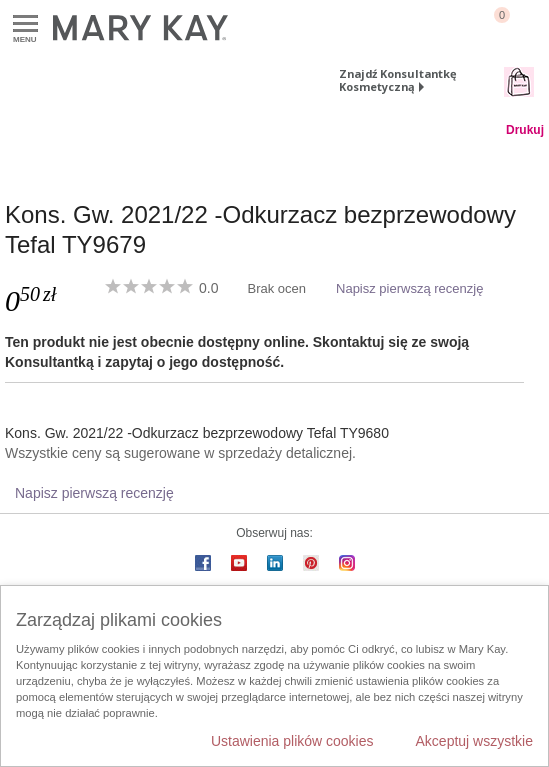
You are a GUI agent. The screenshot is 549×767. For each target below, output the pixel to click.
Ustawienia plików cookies (292, 741)
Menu (25, 24)
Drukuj (525, 130)
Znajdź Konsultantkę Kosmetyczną (398, 80)
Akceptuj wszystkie (474, 741)
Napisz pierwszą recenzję (409, 288)
